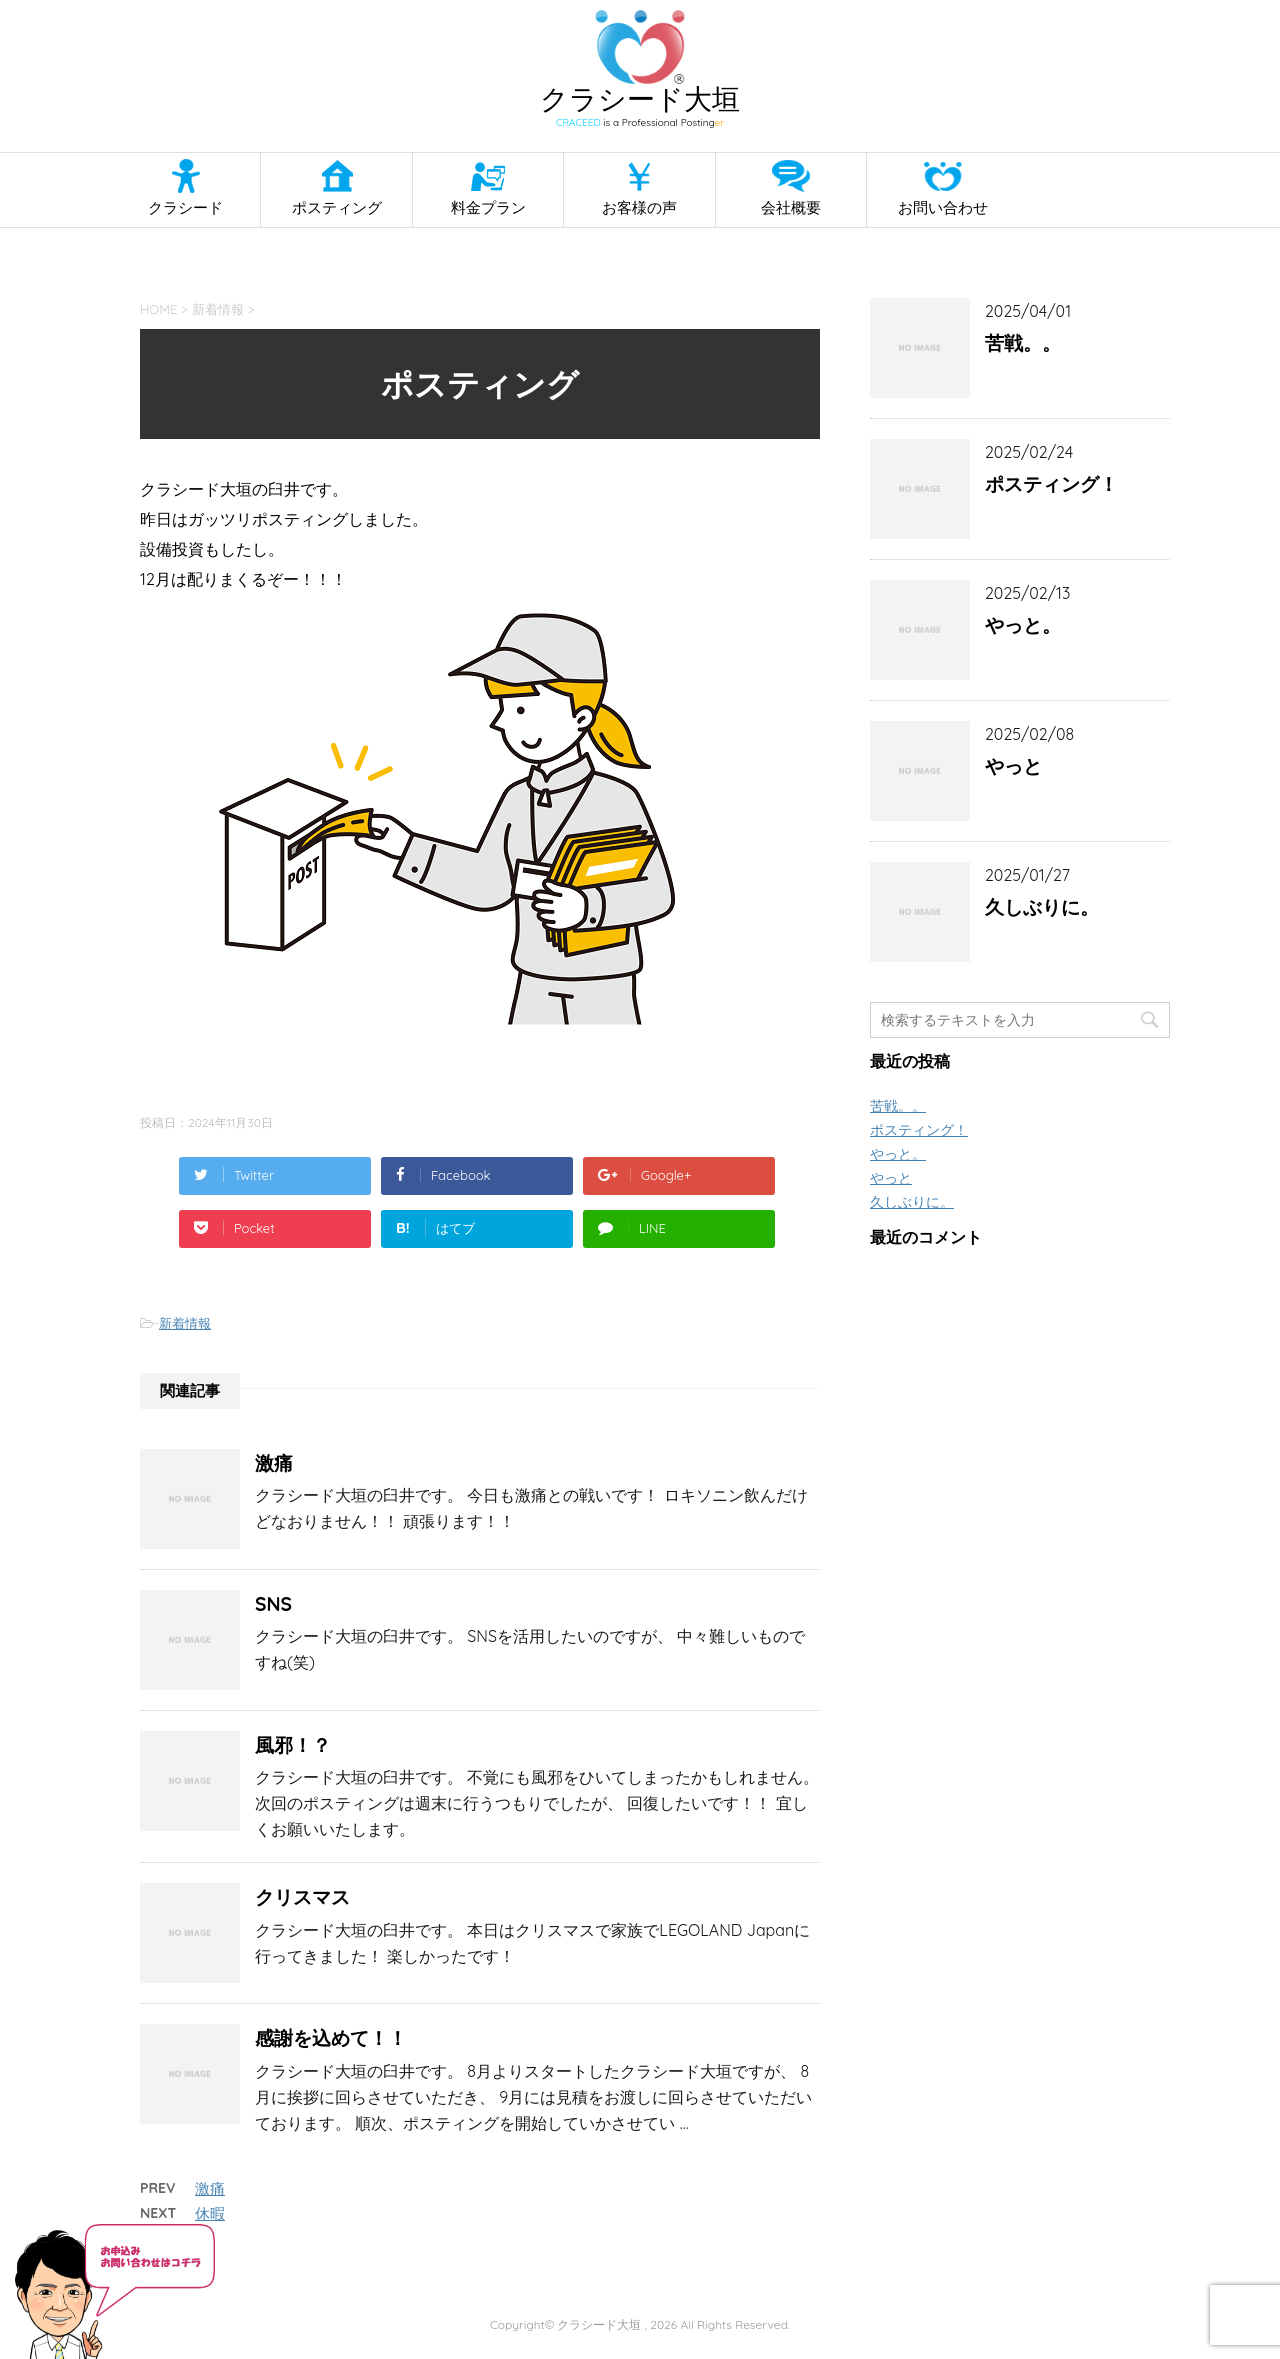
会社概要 (791, 207)
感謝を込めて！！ (331, 2038)
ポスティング (337, 207)
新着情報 (185, 1323)
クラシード (185, 207)
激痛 (274, 1463)
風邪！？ (293, 1745)
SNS (273, 1604)
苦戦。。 (1023, 343)
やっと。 (1023, 625)
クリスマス (302, 1897)
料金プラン (488, 207)
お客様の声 (639, 207)
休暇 (210, 2213)
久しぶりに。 (1042, 907)
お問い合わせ (943, 207)
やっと (1013, 766)
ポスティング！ (1051, 484)
